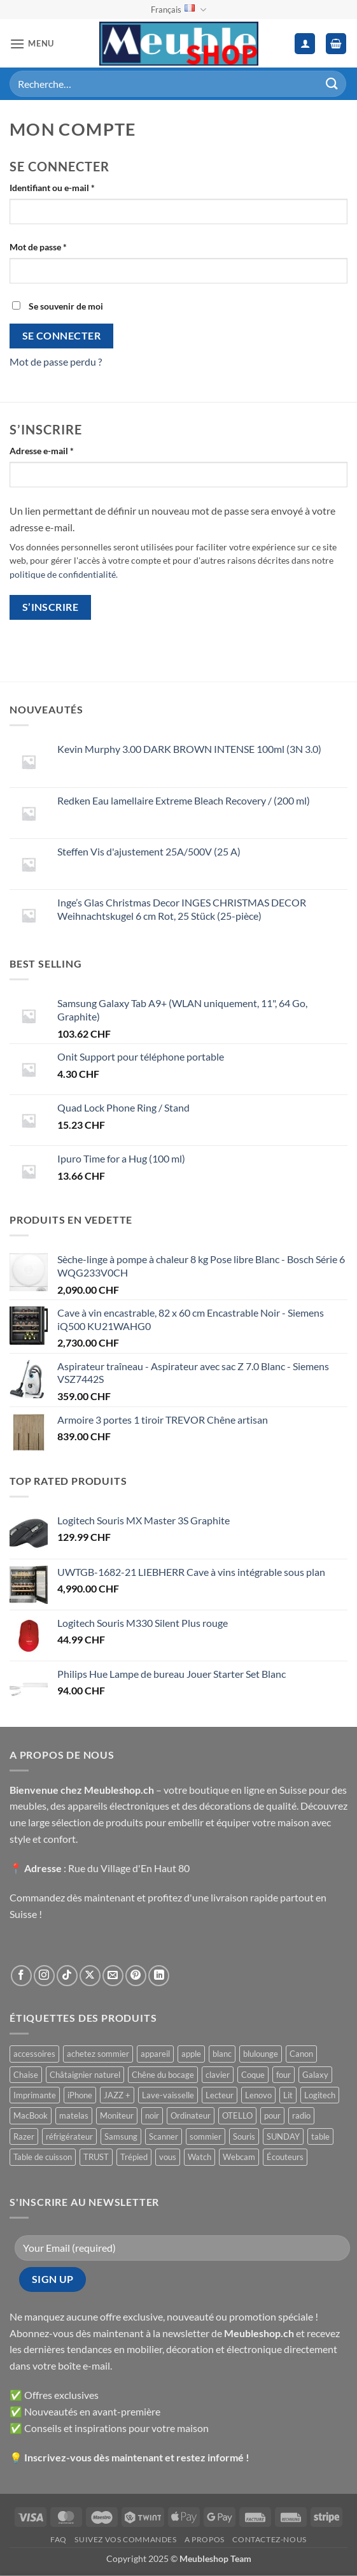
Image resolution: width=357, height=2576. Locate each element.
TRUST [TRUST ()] (96, 2157)
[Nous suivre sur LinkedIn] (158, 1975)
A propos (205, 2539)
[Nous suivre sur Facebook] (21, 1975)
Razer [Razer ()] (23, 2136)
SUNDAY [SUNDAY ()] (283, 2136)
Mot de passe (60, 246)
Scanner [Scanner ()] (163, 2136)
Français (178, 10)
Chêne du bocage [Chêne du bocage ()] (163, 2075)
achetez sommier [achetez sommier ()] (98, 2054)
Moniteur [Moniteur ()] (117, 2115)
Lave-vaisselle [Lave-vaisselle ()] (168, 2095)
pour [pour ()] (272, 2115)
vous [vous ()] (167, 2157)
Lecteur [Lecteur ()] (220, 2095)
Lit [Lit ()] (288, 2095)
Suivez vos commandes (125, 2539)
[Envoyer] (332, 83)
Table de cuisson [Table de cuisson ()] (42, 2157)
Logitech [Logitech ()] (319, 2095)
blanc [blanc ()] (222, 2054)
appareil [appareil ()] (155, 2054)
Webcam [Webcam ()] (239, 2157)
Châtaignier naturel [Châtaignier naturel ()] (85, 2075)
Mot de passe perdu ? (56, 361)
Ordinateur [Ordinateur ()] (191, 2115)
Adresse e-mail (64, 449)
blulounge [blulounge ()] (260, 2054)
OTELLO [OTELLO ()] (237, 2115)
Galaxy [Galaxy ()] (315, 2075)
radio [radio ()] (301, 2115)
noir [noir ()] (152, 2115)
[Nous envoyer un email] (112, 1975)
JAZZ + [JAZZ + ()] (117, 2095)
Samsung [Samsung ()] (120, 2136)
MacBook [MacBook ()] (30, 2115)
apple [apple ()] (191, 2054)
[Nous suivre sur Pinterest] (135, 1975)
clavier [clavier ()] (218, 2075)
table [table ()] (320, 2136)
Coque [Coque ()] (253, 2075)
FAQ (58, 2539)
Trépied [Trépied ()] (134, 2157)
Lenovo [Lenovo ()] (258, 2095)
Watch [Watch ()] (199, 2157)
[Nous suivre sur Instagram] (44, 1975)
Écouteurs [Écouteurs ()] (285, 2157)
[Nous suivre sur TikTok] (67, 1975)
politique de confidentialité (63, 574)
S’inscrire (50, 607)
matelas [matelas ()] (73, 2115)
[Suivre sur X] (90, 1975)
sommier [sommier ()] (205, 2136)
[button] (32, 43)
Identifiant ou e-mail (74, 186)
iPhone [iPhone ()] (79, 2095)
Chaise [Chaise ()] (25, 2075)
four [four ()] (283, 2075)
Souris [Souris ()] (244, 2136)
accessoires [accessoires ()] (34, 2054)
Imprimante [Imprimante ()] (34, 2095)
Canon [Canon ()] (301, 2054)
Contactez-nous (269, 2539)
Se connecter (61, 335)
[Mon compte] (305, 43)
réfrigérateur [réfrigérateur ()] (69, 2136)
